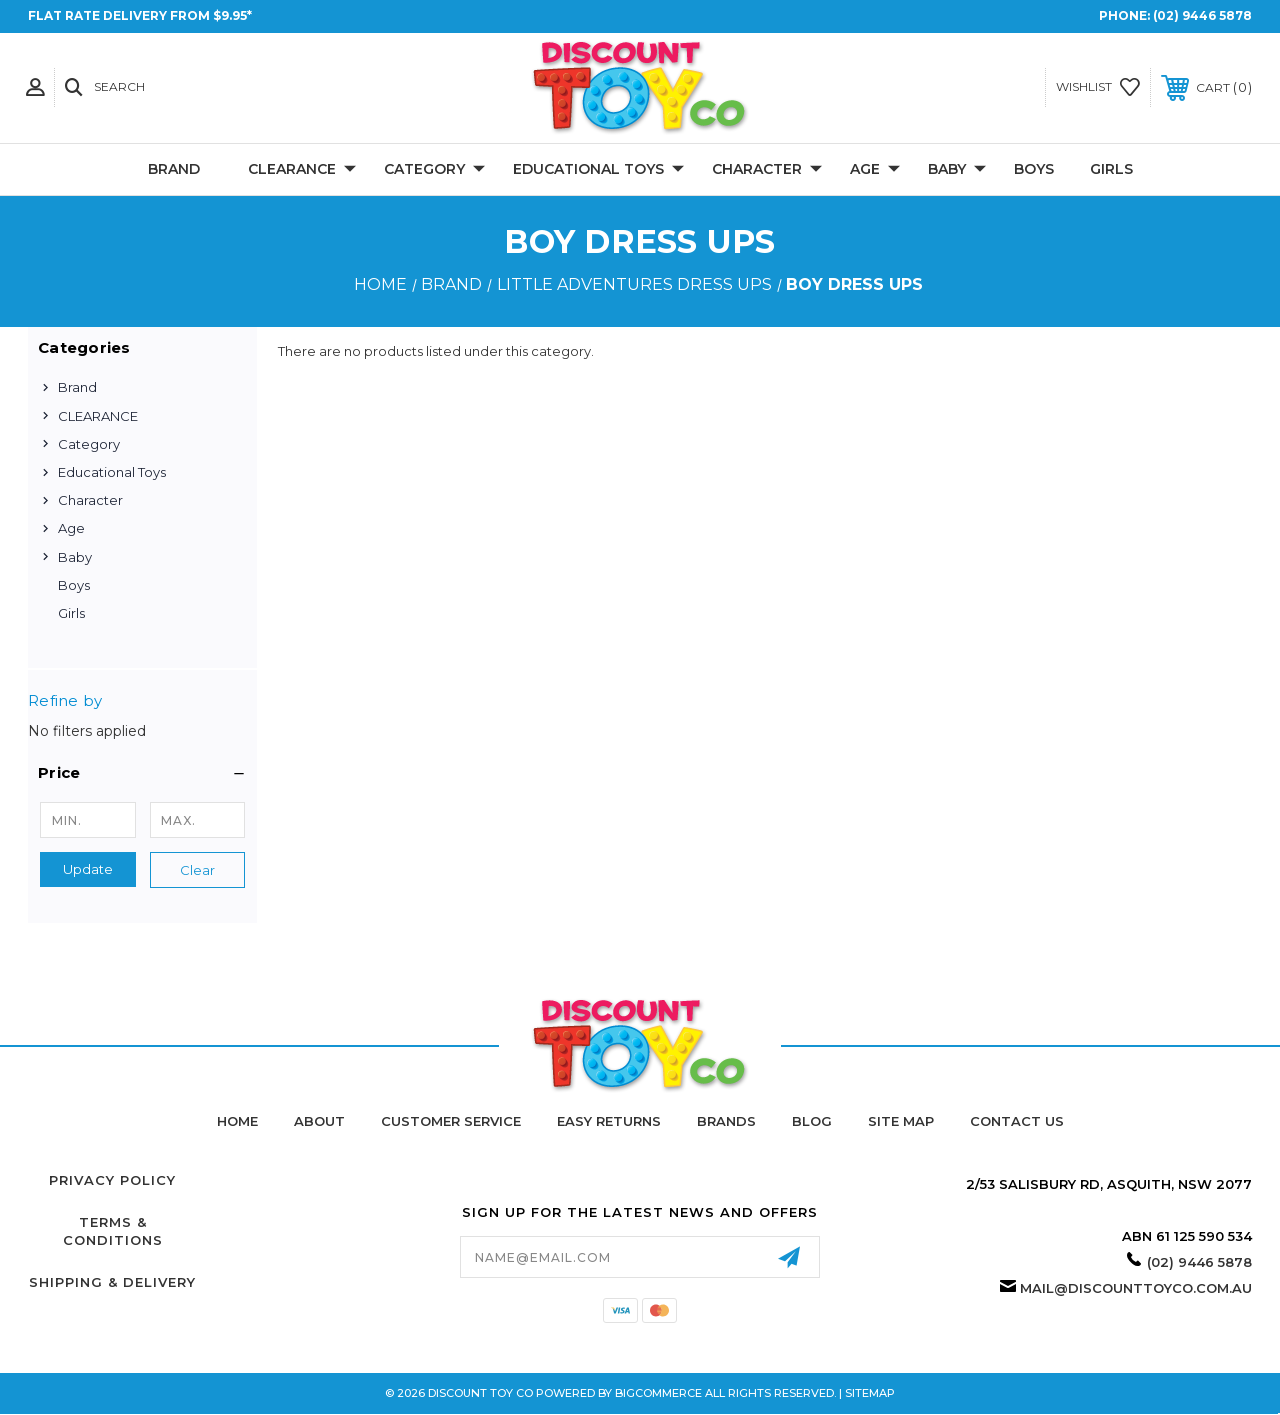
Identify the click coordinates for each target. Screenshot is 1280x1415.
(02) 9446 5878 (1202, 15)
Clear (197, 870)
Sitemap (870, 1393)
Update (88, 869)
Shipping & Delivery (112, 1282)
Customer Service (451, 1121)
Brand (174, 169)
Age (875, 170)
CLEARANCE (302, 170)
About (319, 1121)
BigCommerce (658, 1393)
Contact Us (1017, 1121)
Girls (1111, 169)
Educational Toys (598, 170)
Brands (726, 1121)
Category (434, 170)
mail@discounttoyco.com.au (1136, 1288)
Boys (1034, 169)
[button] (142, 773)
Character (767, 170)
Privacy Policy (112, 1180)
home (237, 1121)
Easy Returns (609, 1121)
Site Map (901, 1121)
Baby (957, 170)
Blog (812, 1121)
